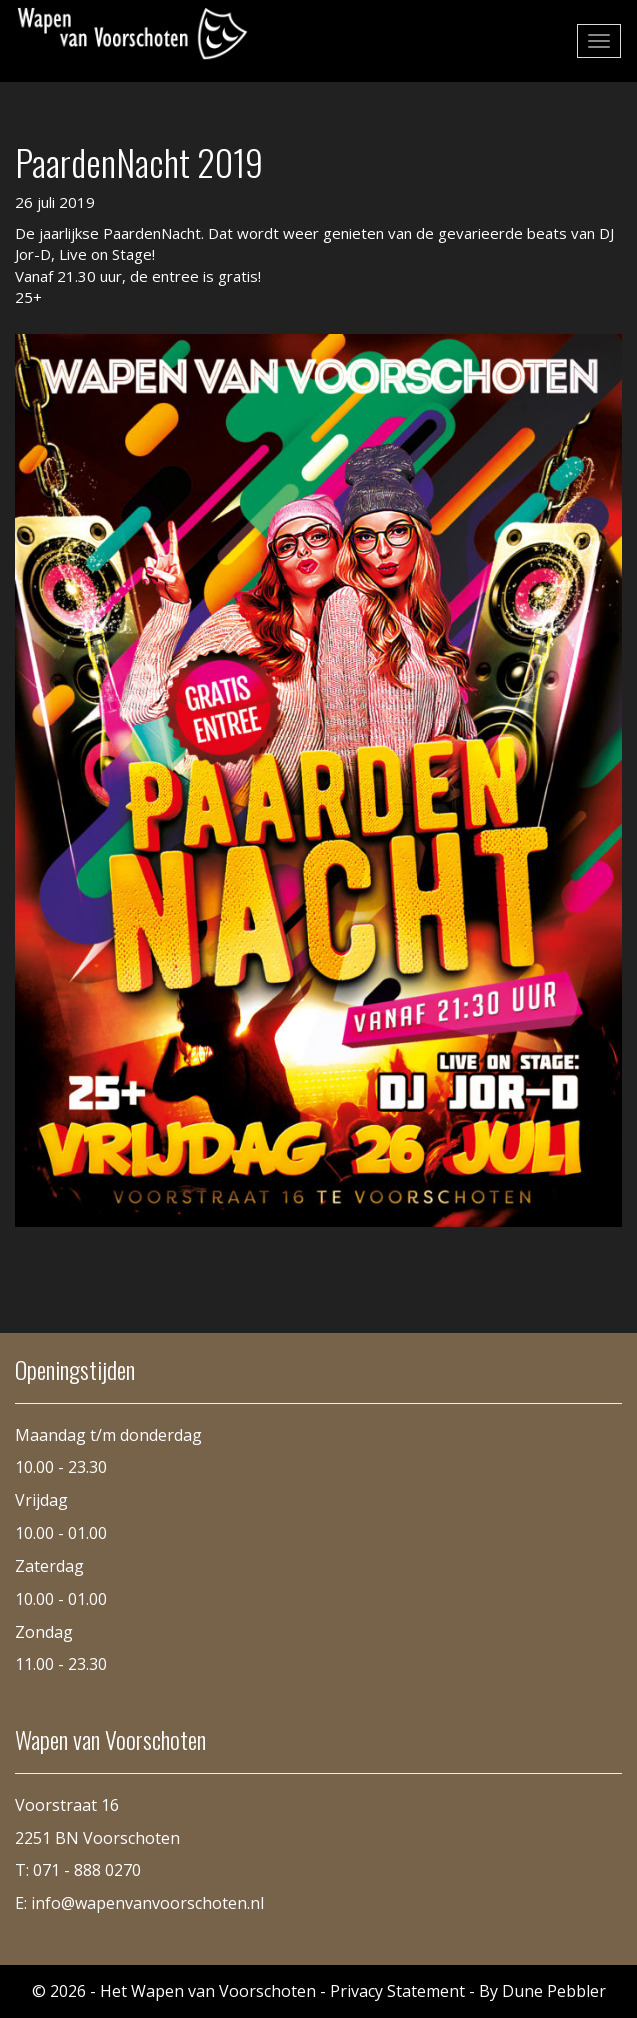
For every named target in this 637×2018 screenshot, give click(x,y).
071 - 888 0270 (87, 1870)
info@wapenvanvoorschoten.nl (147, 1903)
